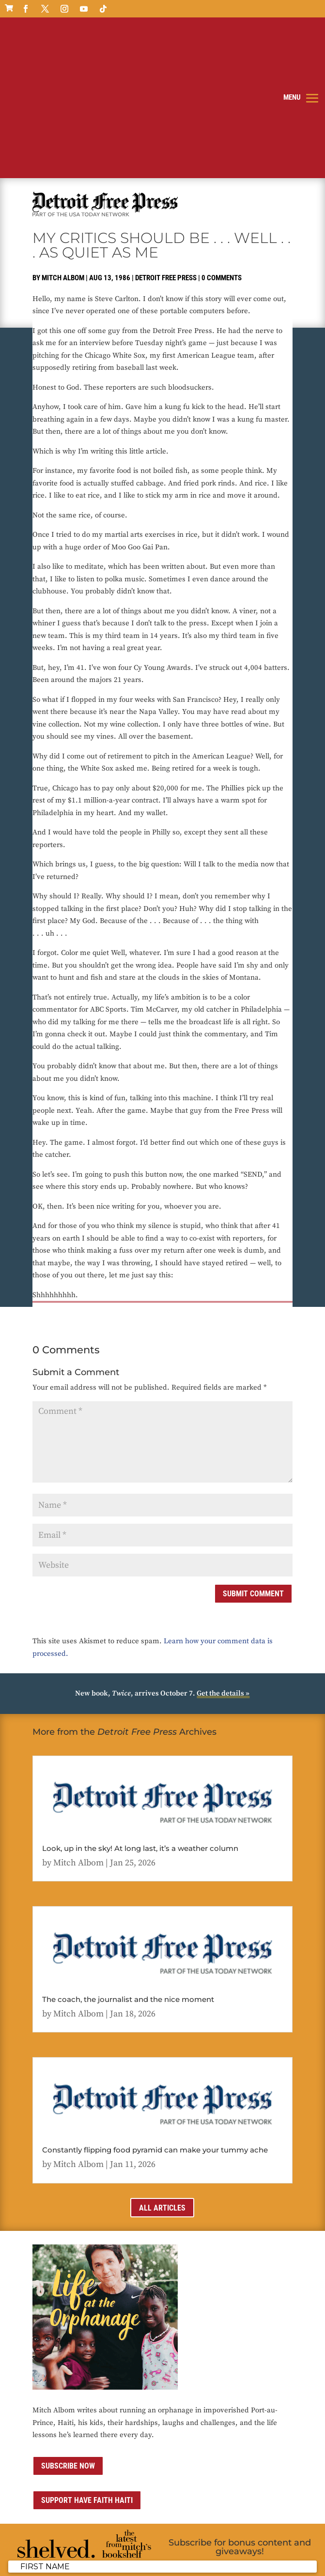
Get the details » (223, 1568)
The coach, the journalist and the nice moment (128, 1874)
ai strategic (78, 2563)
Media (252, 2550)
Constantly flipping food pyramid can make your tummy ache (155, 2024)
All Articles (162, 2082)
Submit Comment (253, 1468)
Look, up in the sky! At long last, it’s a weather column (140, 1722)
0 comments (221, 152)
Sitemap (278, 2550)
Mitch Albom (63, 152)
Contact (227, 2550)
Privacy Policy (147, 2550)
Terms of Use (192, 2550)
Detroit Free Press (166, 152)
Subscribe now (68, 2340)
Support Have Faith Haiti (87, 2374)
